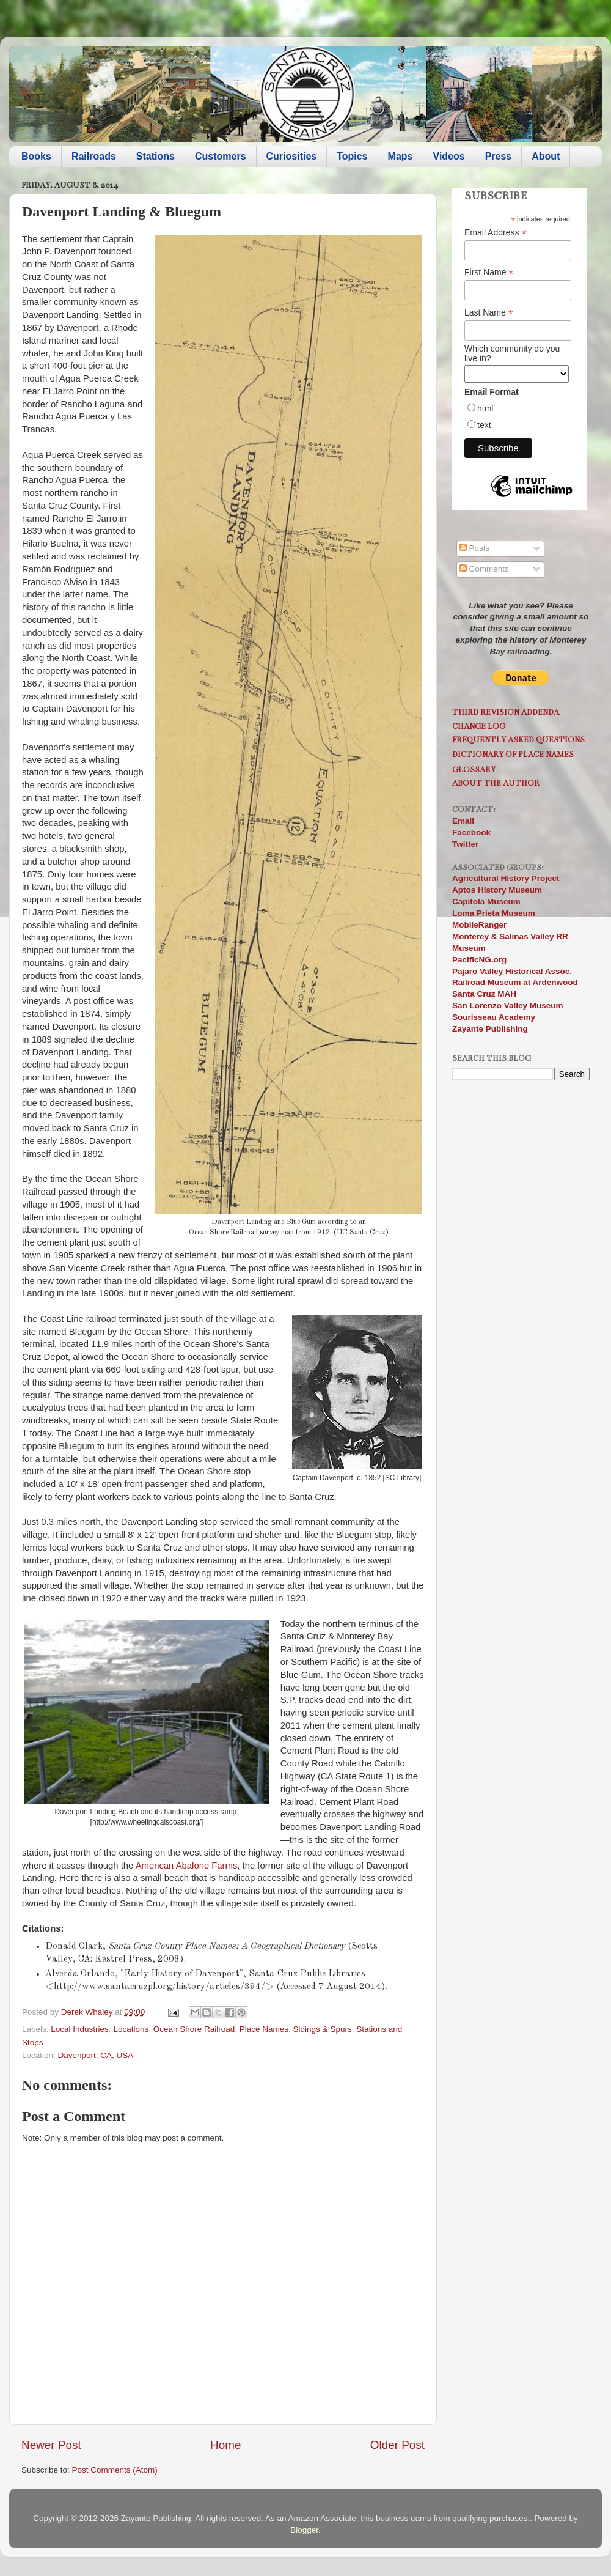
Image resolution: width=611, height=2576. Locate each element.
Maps (400, 156)
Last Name (488, 313)
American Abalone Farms (187, 1865)
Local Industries (80, 2029)
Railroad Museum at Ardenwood (515, 982)
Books (36, 156)
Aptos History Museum (497, 890)
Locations (130, 2029)
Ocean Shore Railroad (194, 2029)
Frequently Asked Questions (518, 739)
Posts (474, 548)
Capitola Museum (486, 901)
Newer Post (51, 2444)
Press (498, 156)
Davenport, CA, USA (96, 2055)
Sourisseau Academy (493, 1017)
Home (225, 2444)
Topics (352, 156)
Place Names (264, 2029)
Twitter (465, 844)
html (485, 408)
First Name (489, 272)
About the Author (496, 783)
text (484, 425)
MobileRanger (479, 924)
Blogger (304, 2529)
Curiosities (291, 156)
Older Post (397, 2444)
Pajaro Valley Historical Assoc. (512, 971)
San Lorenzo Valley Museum (507, 1005)
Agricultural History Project (506, 878)
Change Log (478, 726)
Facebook (471, 832)
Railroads (93, 156)
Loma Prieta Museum (493, 913)
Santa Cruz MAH (484, 993)
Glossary (474, 769)
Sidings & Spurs (322, 2029)
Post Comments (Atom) (115, 2470)
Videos (449, 156)
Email (463, 820)
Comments (484, 569)
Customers (220, 156)
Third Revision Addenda (505, 712)
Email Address (495, 232)
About (546, 156)
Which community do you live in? (512, 353)
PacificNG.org (479, 959)
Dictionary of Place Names (513, 754)
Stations (155, 156)
